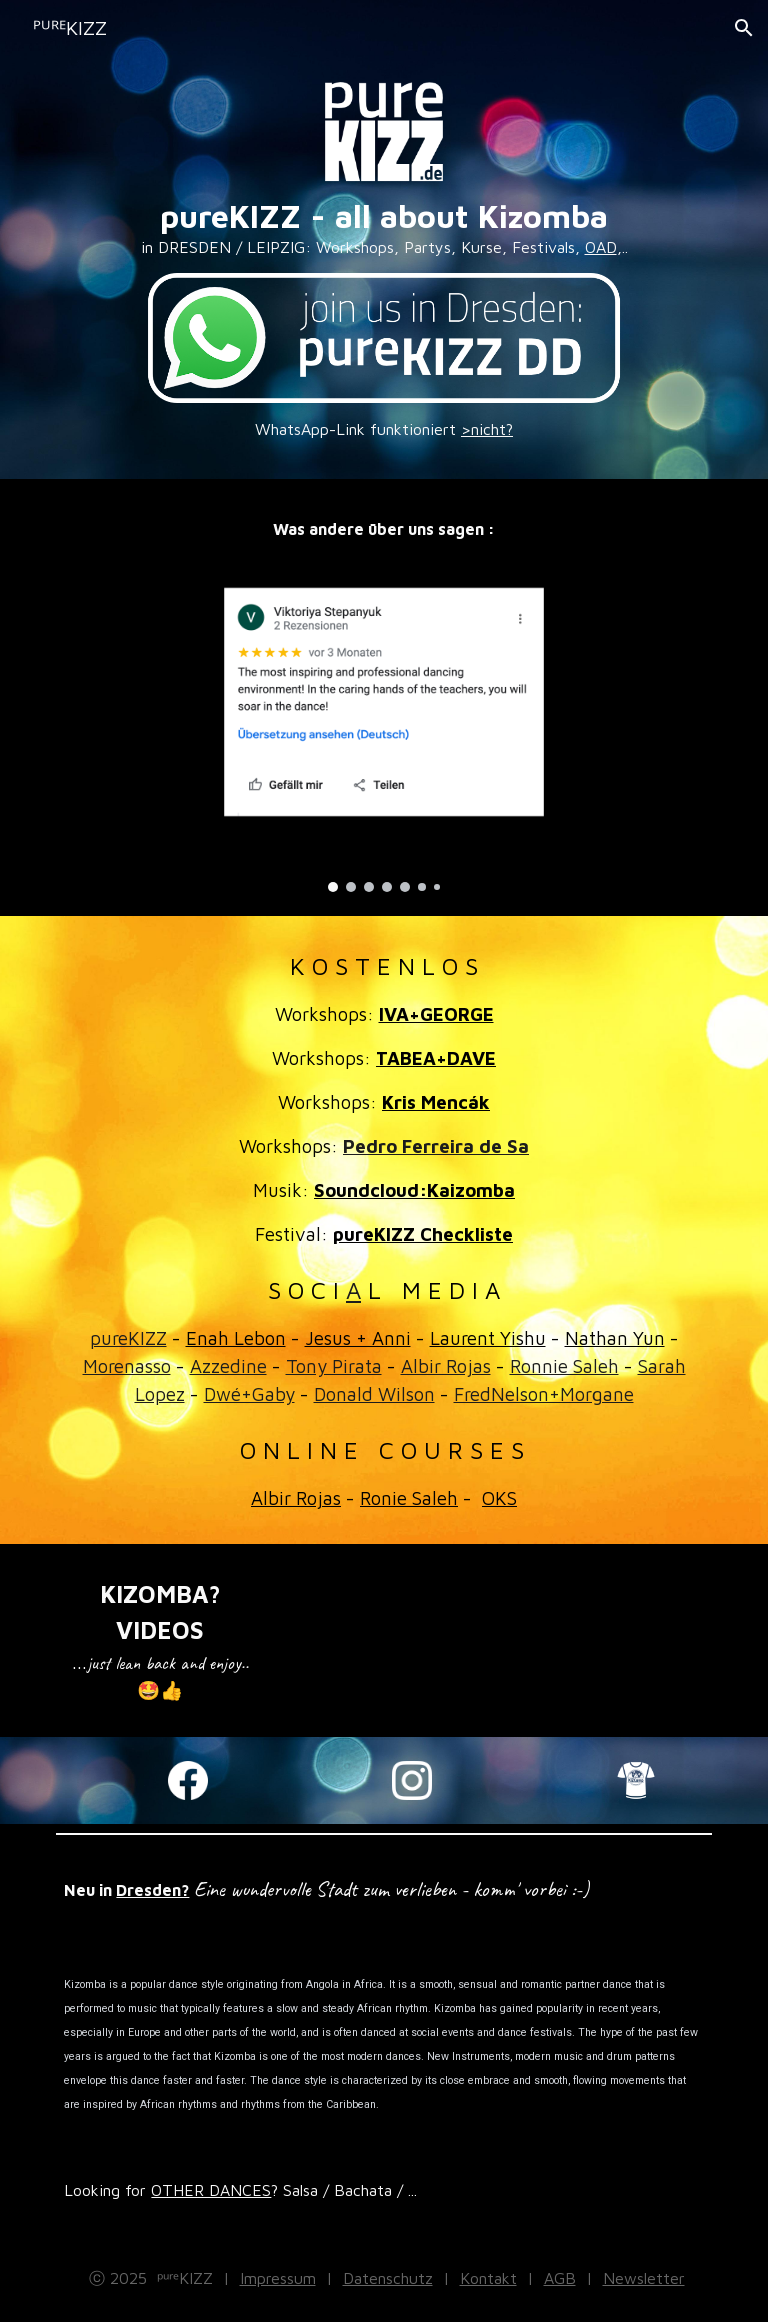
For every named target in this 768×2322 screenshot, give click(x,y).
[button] (744, 28)
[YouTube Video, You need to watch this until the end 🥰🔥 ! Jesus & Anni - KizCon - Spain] (551, 1600)
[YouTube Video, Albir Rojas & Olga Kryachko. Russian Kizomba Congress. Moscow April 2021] (327, 1595)
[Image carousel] (383, 723)
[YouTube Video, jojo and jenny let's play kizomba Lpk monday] (663, 1600)
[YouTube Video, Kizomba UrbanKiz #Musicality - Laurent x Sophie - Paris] (439, 1600)
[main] (383, 228)
